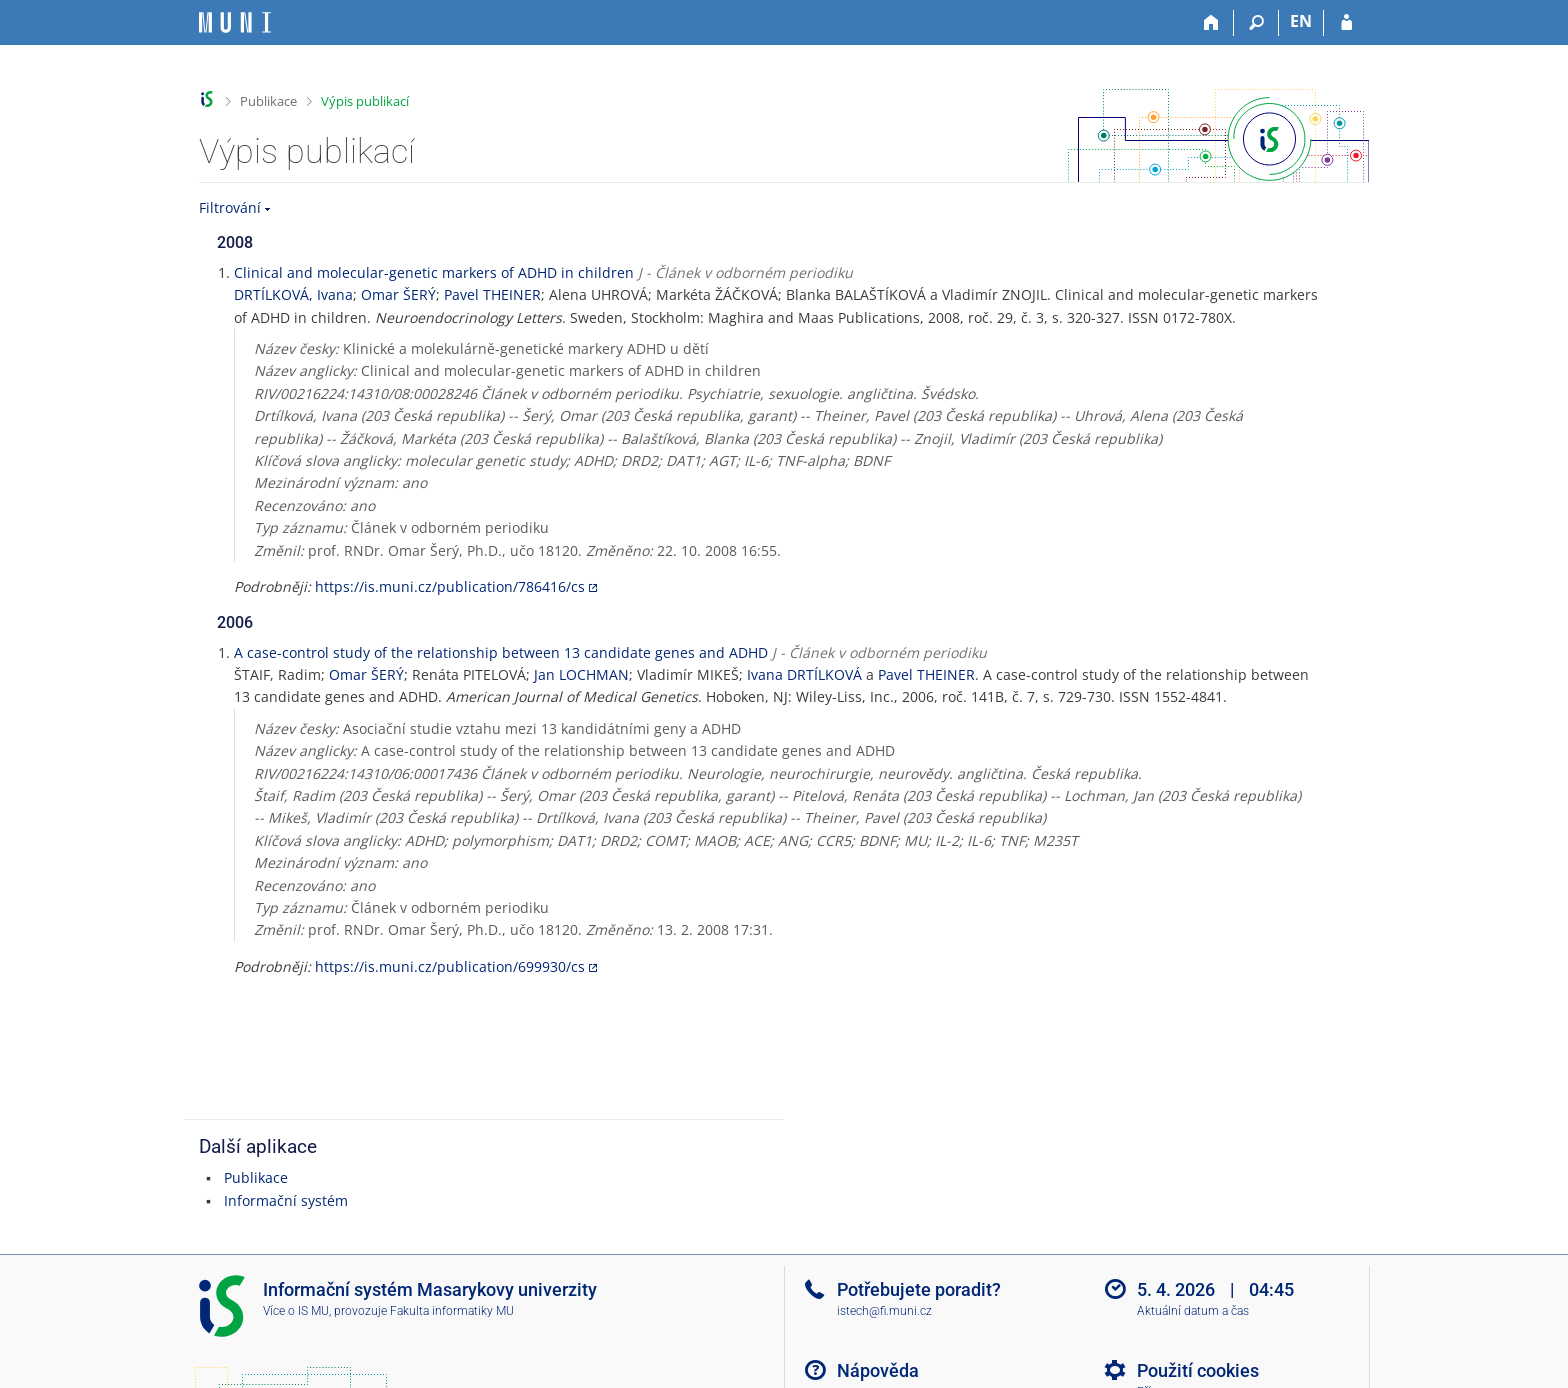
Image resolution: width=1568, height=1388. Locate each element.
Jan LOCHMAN (581, 674)
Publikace (268, 101)
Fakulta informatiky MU (452, 1311)
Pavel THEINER (492, 294)
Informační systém (286, 1200)
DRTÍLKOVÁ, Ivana (293, 294)
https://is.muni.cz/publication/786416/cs (450, 586)
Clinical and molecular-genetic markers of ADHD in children (434, 272)
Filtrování (230, 207)
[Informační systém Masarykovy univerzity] (235, 22)
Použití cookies (1198, 1370)
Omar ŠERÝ (398, 294)
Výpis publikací (365, 101)
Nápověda (878, 1370)
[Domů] (1211, 23)
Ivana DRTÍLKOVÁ (804, 674)
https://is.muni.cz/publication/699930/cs (450, 966)
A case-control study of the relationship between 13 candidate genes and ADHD (501, 652)
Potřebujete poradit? (919, 1289)
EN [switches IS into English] (1301, 21)
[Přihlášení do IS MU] (1346, 23)
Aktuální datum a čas (1193, 1311)
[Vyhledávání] (1256, 23)
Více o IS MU (296, 1311)
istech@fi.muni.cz (884, 1311)
